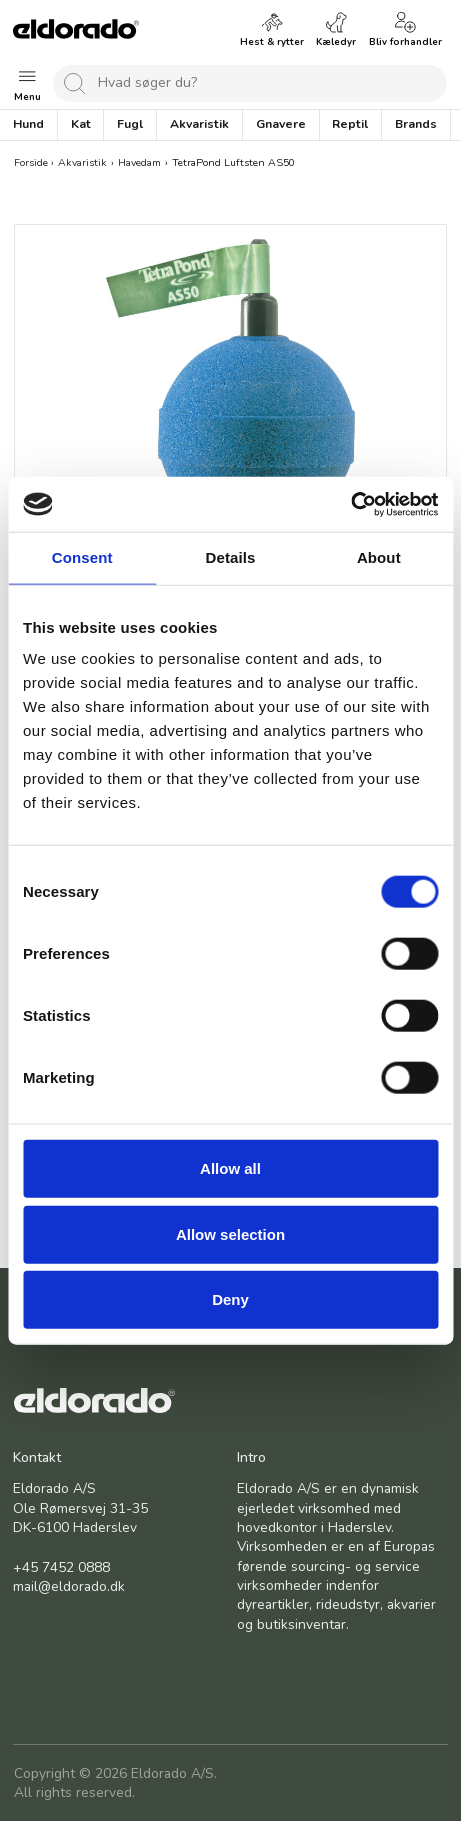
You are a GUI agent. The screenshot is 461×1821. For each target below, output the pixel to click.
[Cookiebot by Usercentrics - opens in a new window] (350, 504)
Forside (31, 162)
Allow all (230, 1168)
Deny (230, 1299)
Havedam (139, 162)
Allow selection (230, 1233)
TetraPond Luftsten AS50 (233, 162)
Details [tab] (231, 557)
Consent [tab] (82, 557)
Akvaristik (82, 162)
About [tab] (379, 557)
